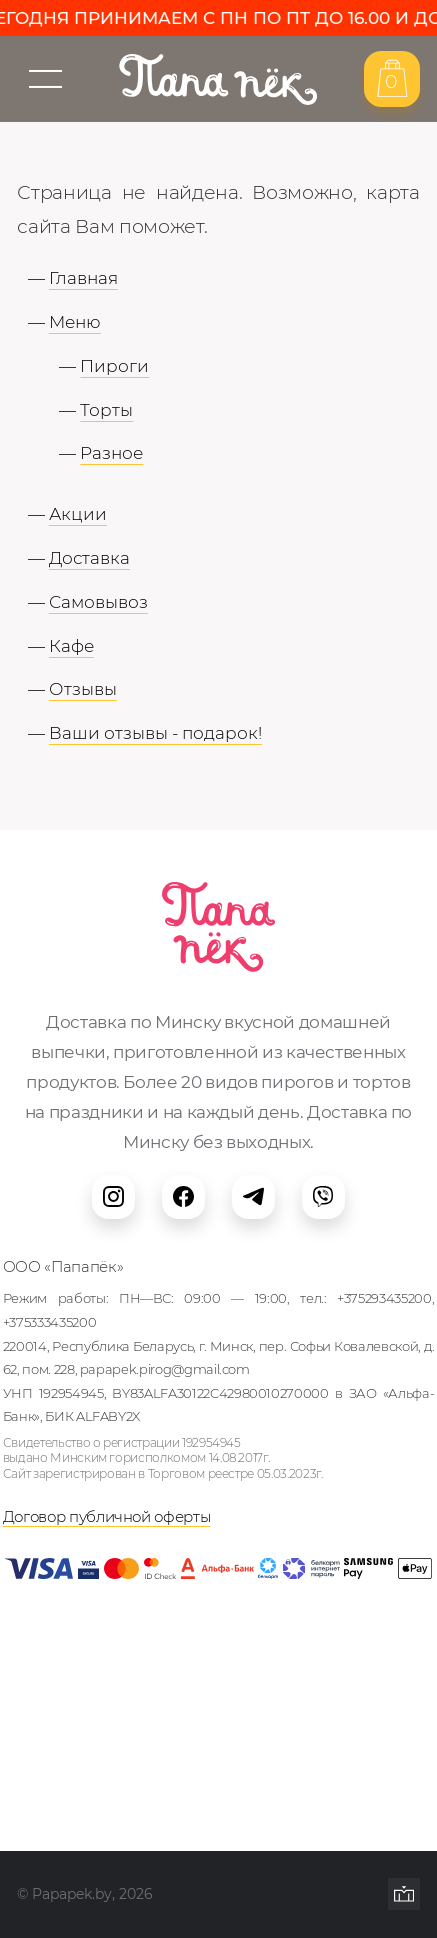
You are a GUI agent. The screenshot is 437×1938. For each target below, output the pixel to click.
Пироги (114, 365)
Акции (78, 513)
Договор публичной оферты (107, 1517)
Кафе (71, 645)
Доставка (89, 557)
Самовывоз (98, 601)
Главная (83, 277)
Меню (75, 321)
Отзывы (83, 688)
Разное (111, 452)
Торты (106, 409)
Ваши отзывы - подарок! (155, 732)
